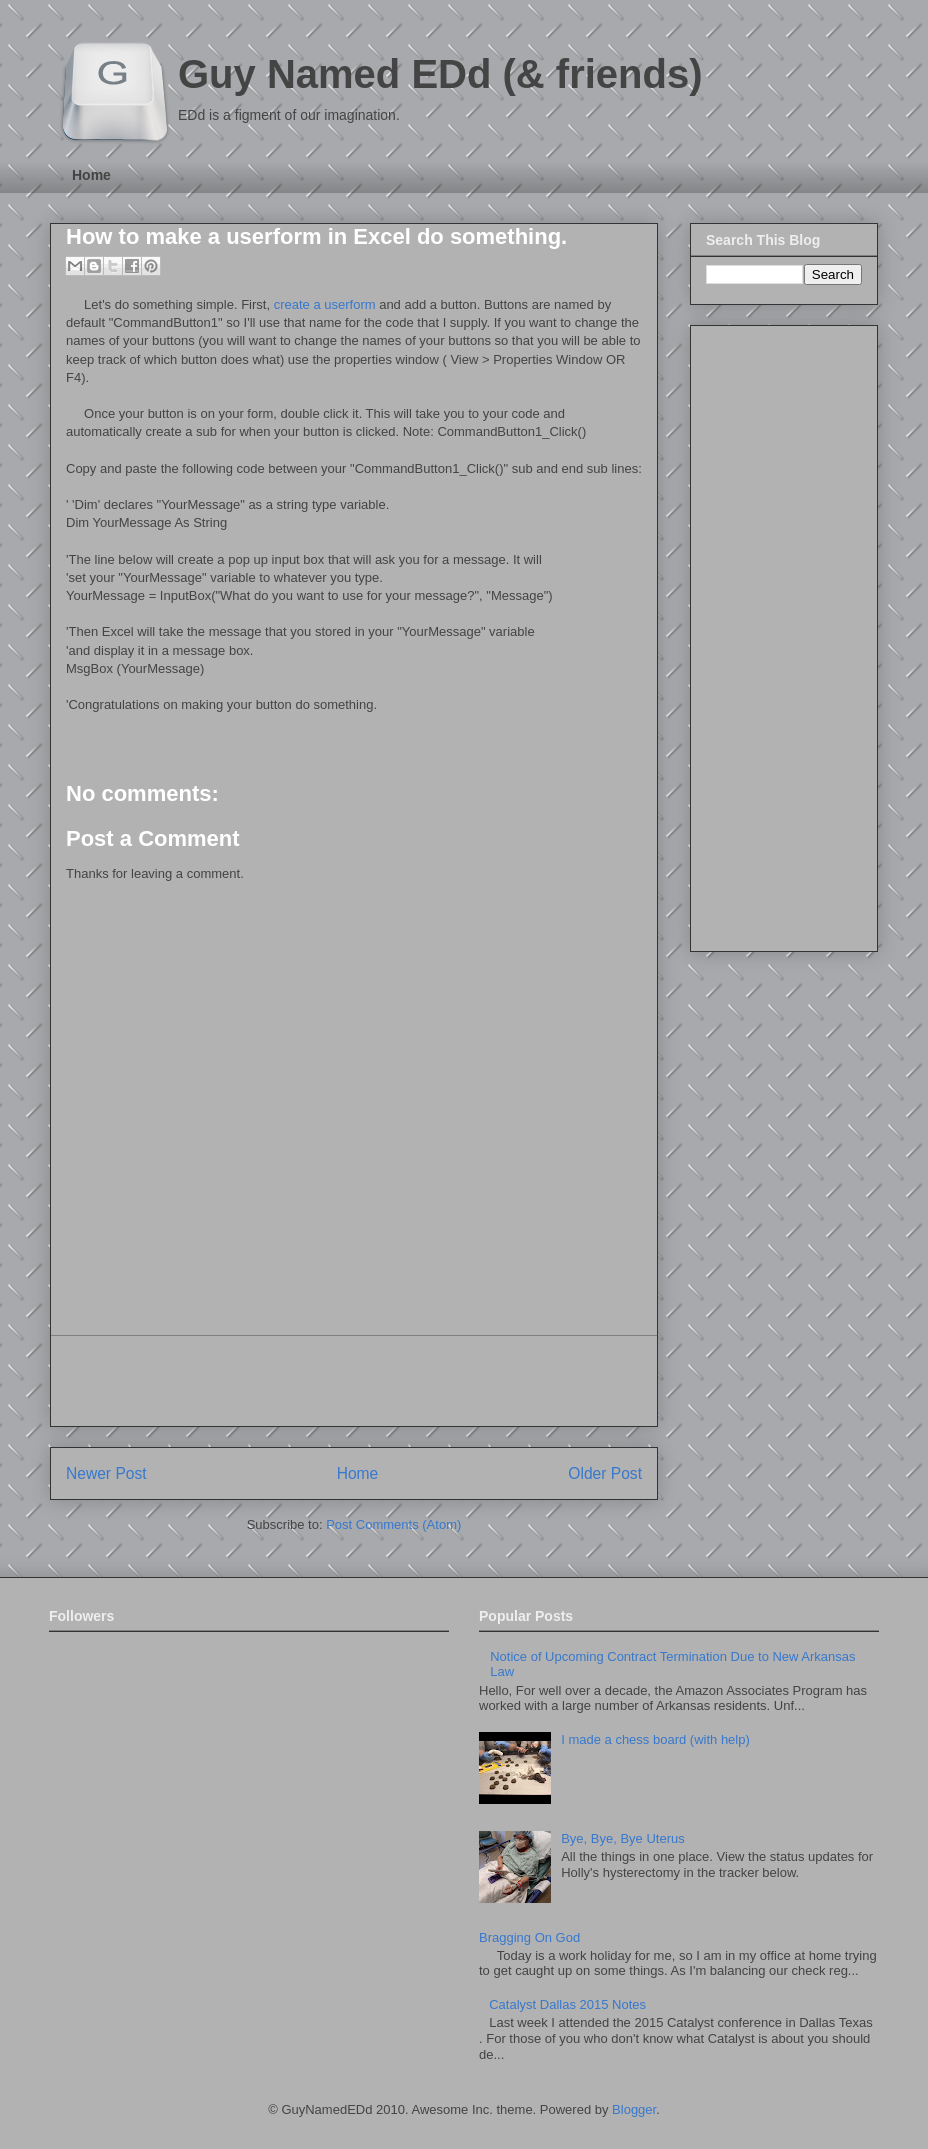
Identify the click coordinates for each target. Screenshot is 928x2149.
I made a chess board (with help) (655, 1739)
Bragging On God (529, 1937)
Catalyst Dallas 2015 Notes (567, 2004)
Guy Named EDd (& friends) (440, 74)
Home (91, 175)
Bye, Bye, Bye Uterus (623, 1838)
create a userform (325, 304)
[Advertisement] (354, 1381)
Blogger (634, 2109)
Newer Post (106, 1473)
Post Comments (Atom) (393, 1524)
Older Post (605, 1473)
